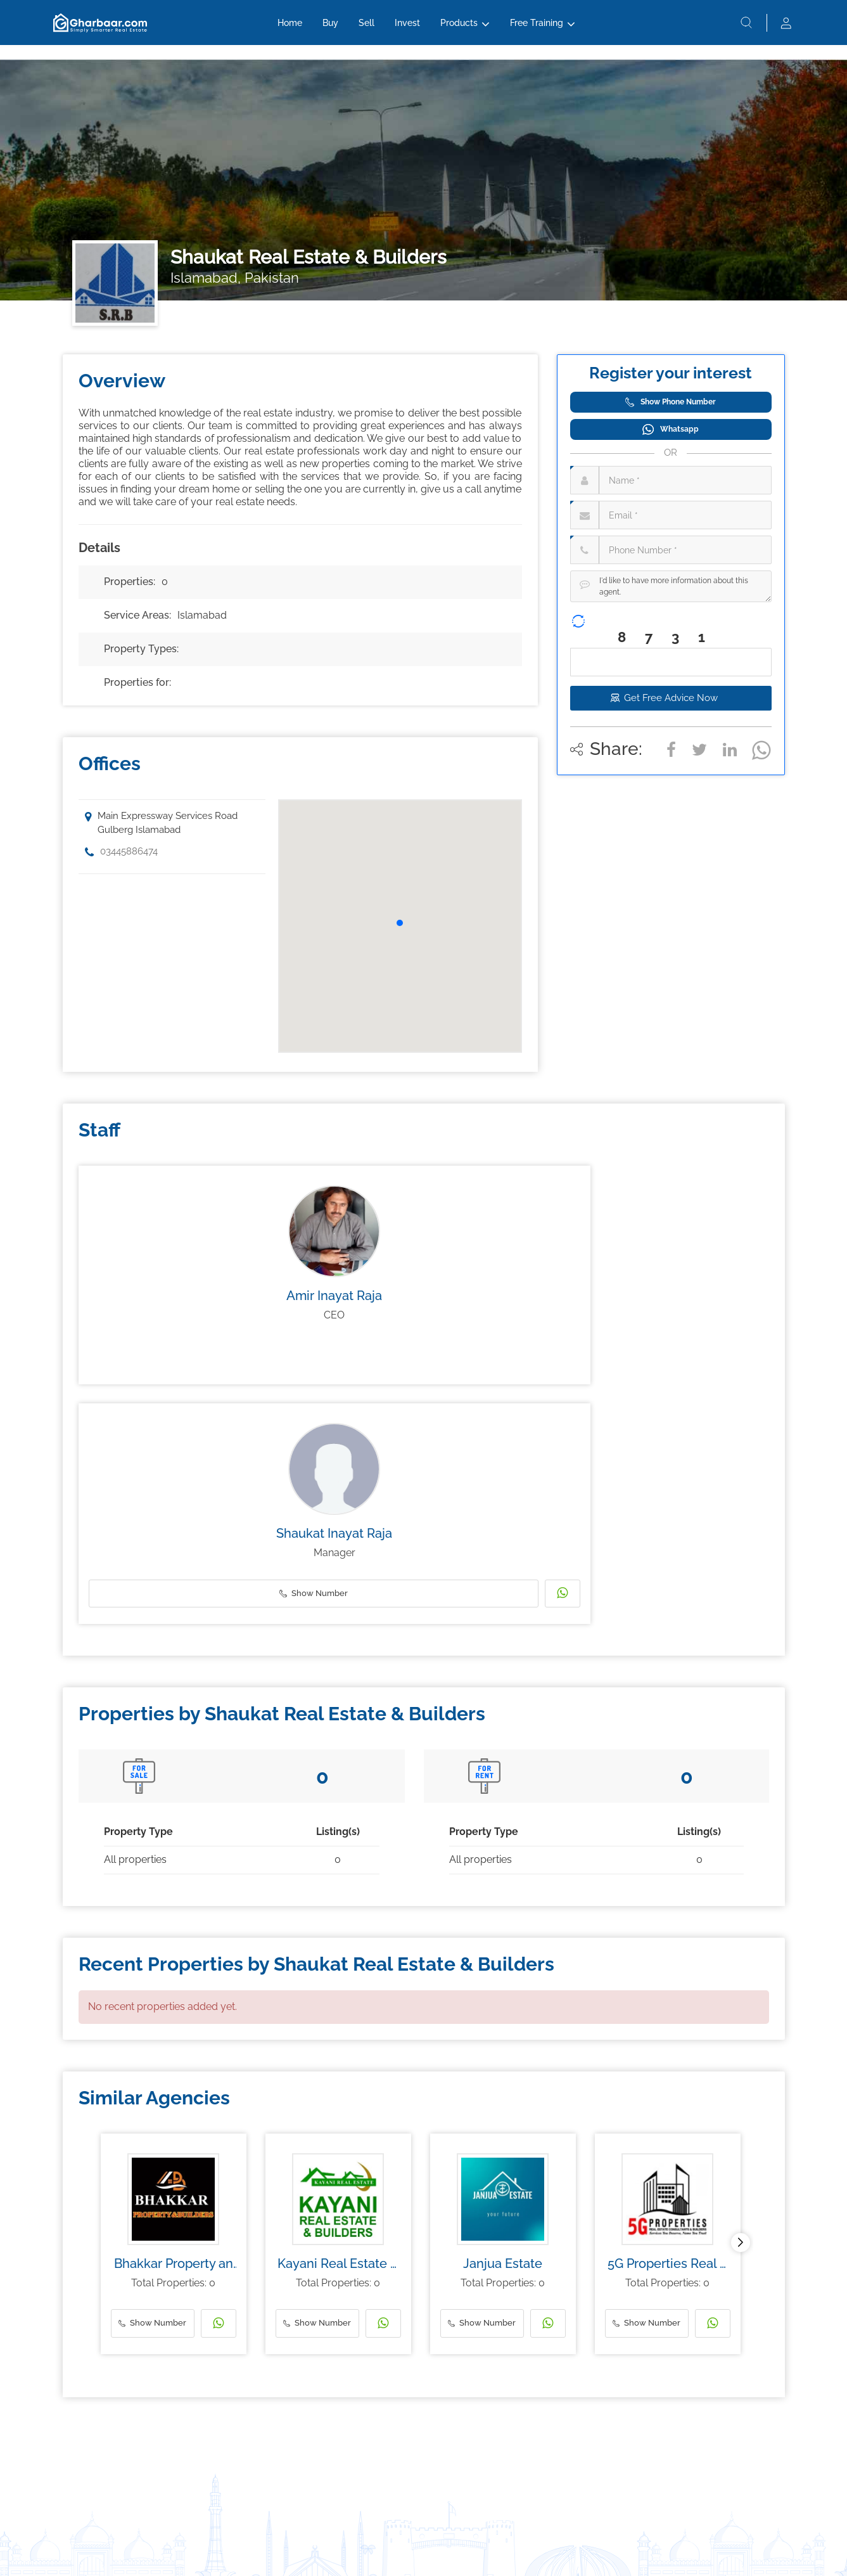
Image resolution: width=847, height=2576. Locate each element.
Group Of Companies (555, 2470)
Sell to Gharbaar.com (250, 2433)
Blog (71, 2470)
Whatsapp (670, 429)
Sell (366, 30)
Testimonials (540, 2488)
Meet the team (544, 2433)
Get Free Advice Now (671, 698)
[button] (400, 923)
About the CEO (544, 2451)
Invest (407, 30)
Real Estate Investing (99, 2433)
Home (289, 30)
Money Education (94, 2415)
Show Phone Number (670, 402)
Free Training (536, 30)
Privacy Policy (473, 2548)
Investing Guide (90, 2451)
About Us (534, 2415)
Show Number (311, 1355)
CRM (374, 2433)
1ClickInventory (392, 2415)
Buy (330, 30)
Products (459, 30)
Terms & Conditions (399, 2548)
